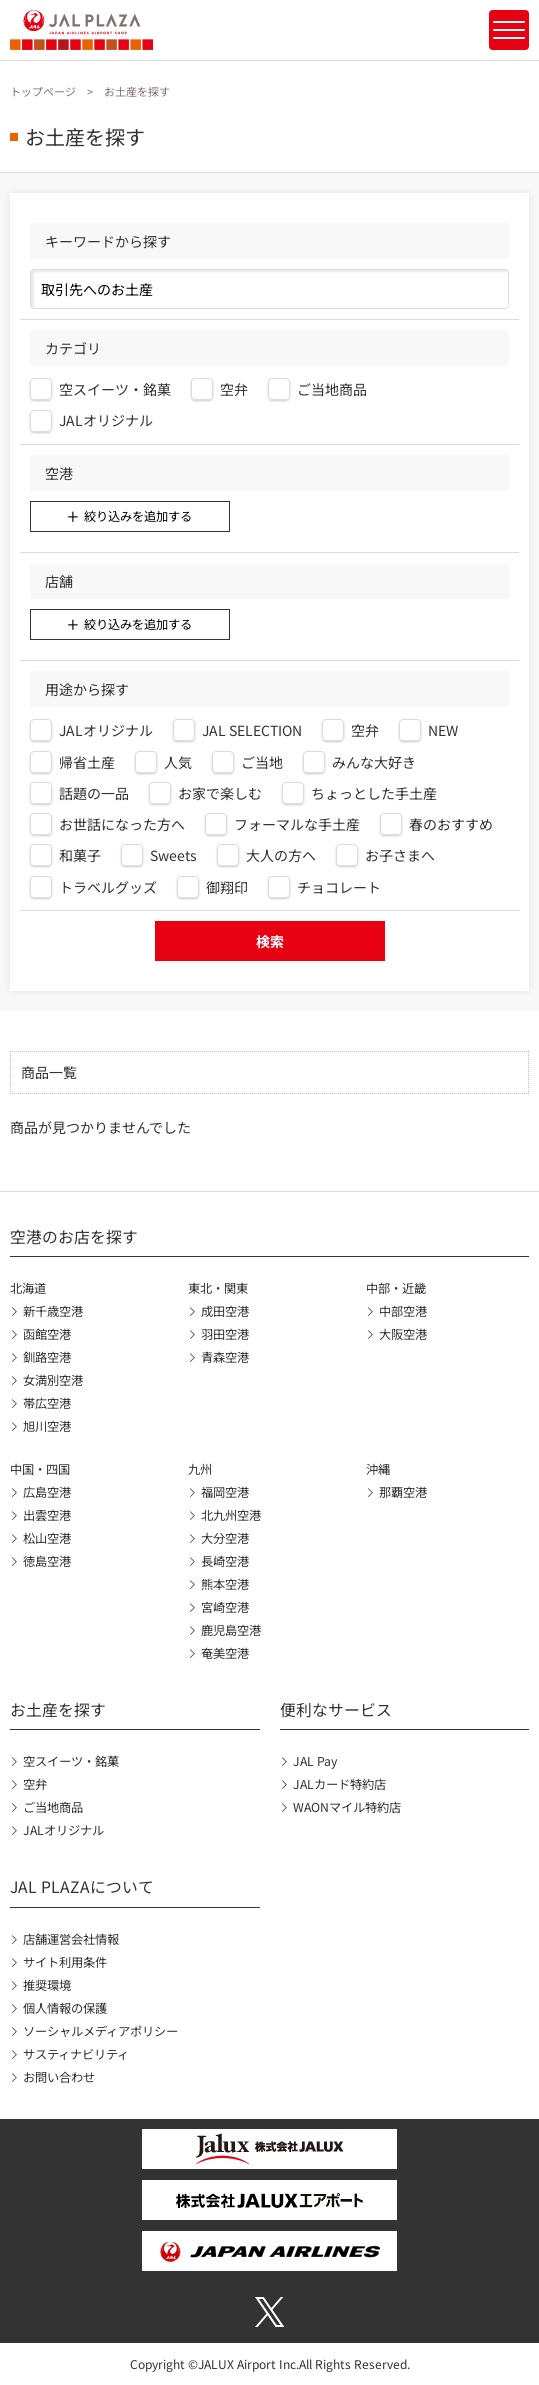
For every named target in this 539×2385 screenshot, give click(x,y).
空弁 (35, 1784)
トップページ (43, 91)
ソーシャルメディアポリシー (100, 2031)
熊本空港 (225, 1584)
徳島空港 (47, 1561)
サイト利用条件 (65, 1962)
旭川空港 (47, 1426)
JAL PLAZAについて (82, 1886)
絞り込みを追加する (138, 516)
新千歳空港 (53, 1311)
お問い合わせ (59, 2077)
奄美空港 (225, 1653)
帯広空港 (47, 1403)
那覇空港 (403, 1492)
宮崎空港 (225, 1607)
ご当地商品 (53, 1807)
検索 (270, 941)
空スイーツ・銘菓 (71, 1761)
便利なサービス (336, 1709)
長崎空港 (225, 1561)
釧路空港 (47, 1357)
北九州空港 (231, 1515)
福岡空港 (225, 1492)
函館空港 (47, 1334)
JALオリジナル (63, 1830)
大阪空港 (403, 1334)
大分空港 (225, 1538)
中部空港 (403, 1311)
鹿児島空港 (231, 1630)
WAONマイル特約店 (347, 1807)
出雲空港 (47, 1515)
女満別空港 (53, 1380)
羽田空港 (225, 1334)
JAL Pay (315, 1761)
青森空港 (225, 1357)
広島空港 (47, 1492)
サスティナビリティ (76, 2054)
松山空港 (47, 1538)
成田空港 (225, 1311)
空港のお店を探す (74, 1236)
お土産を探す (58, 1709)
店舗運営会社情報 (71, 1939)
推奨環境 (47, 1985)
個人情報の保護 (65, 2008)
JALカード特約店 (339, 1784)
